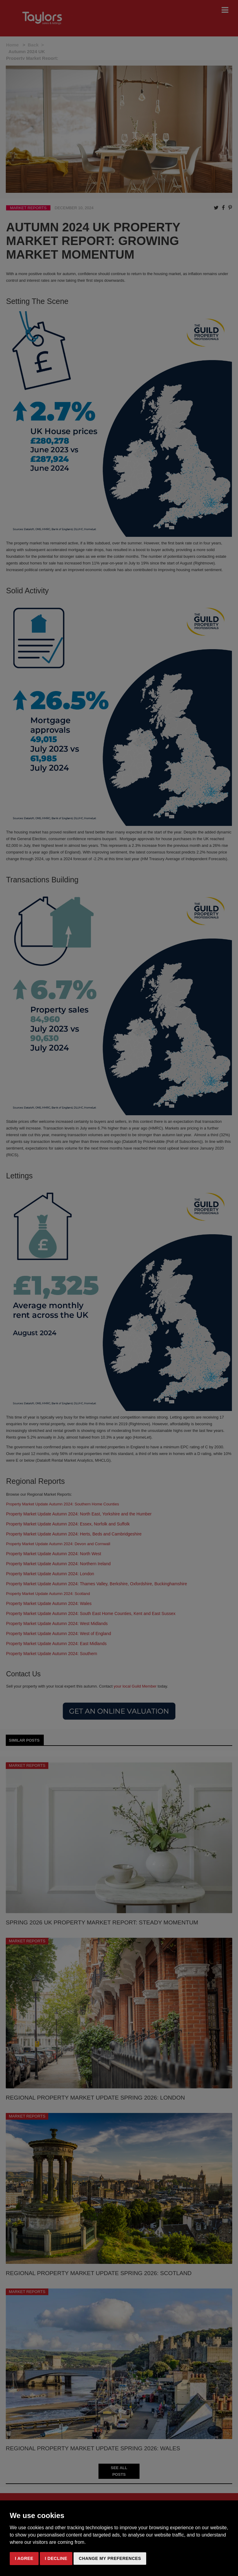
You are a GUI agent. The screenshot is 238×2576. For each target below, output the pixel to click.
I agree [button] (24, 2558)
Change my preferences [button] (110, 2558)
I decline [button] (56, 2558)
